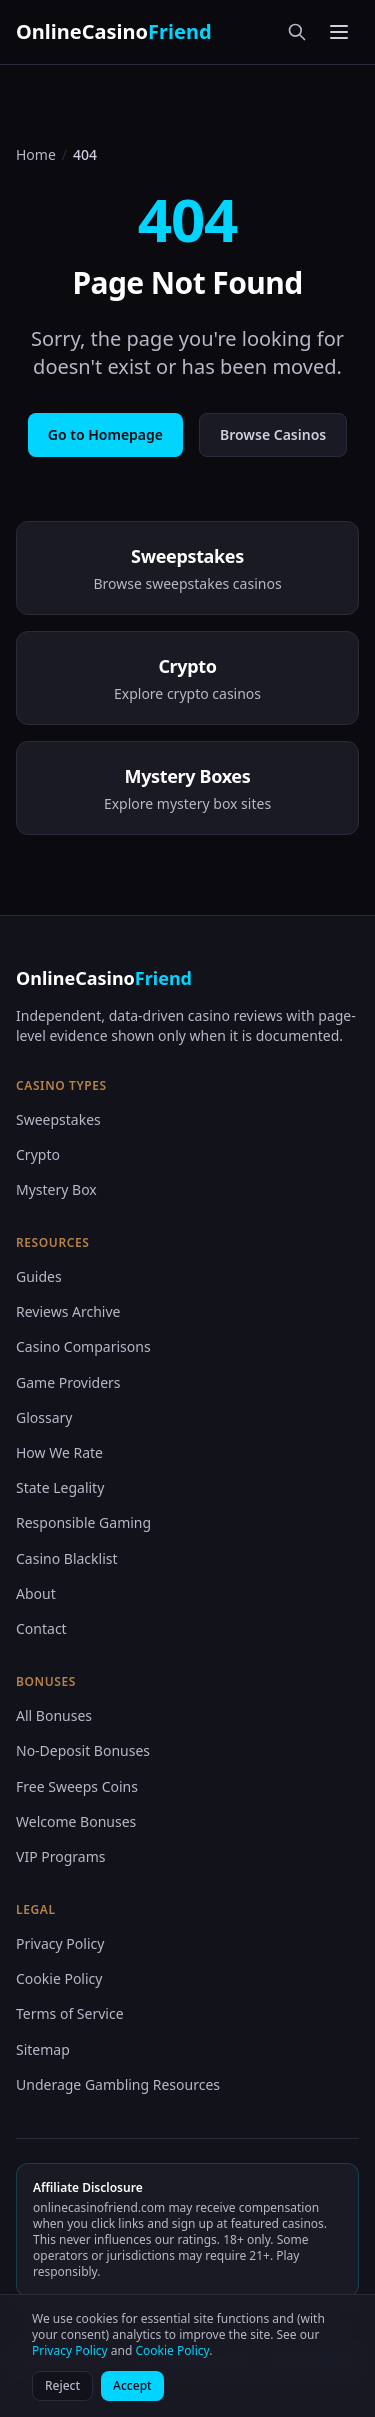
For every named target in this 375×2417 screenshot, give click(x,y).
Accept (132, 2385)
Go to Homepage (105, 434)
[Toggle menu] (339, 32)
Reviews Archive (68, 1311)
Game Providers (68, 1382)
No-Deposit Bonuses (83, 1750)
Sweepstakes (58, 1119)
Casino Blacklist (67, 1558)
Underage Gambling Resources (118, 2084)
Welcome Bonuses (76, 1821)
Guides (39, 1276)
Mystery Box (56, 1189)
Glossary (44, 1417)
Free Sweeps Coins (77, 1786)
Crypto (38, 1154)
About (36, 1593)
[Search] (297, 32)
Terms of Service (70, 2013)
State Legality (60, 1487)
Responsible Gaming (83, 1522)
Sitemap (43, 2049)
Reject (62, 2385)
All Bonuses (54, 1715)
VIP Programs (60, 1856)
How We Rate (59, 1452)
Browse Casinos (273, 434)
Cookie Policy (59, 1978)
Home (36, 154)
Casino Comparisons (83, 1346)
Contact (41, 1628)
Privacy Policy (60, 1943)
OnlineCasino (114, 31)
